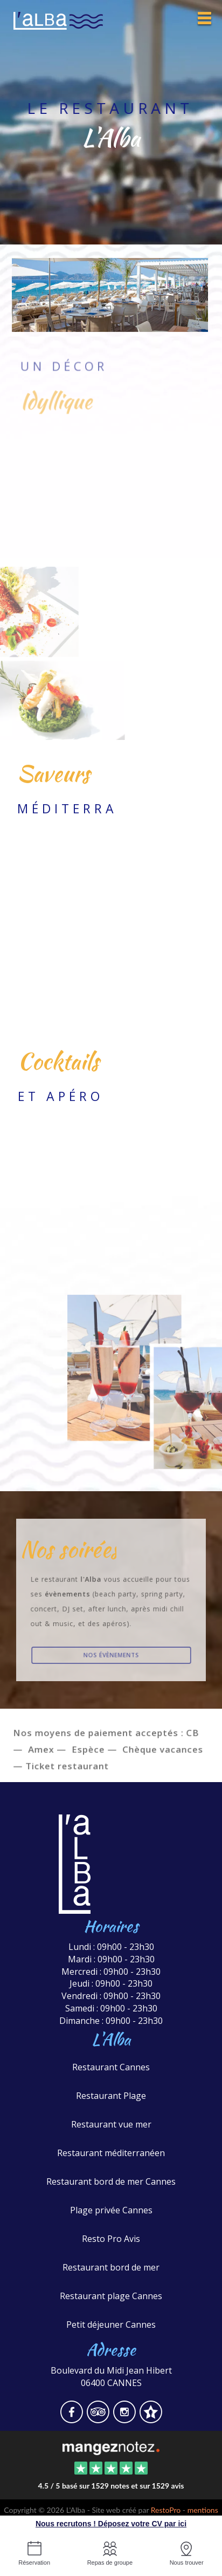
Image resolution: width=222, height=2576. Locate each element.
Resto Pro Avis (111, 2239)
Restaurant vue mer (111, 2124)
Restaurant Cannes (111, 2067)
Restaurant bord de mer (111, 2267)
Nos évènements (111, 1655)
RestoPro (166, 2509)
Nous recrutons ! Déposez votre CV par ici (111, 2523)
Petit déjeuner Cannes (111, 2324)
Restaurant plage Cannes (111, 2296)
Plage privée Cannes (111, 2210)
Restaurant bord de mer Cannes (111, 2181)
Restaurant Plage (111, 2096)
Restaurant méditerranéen (111, 2153)
